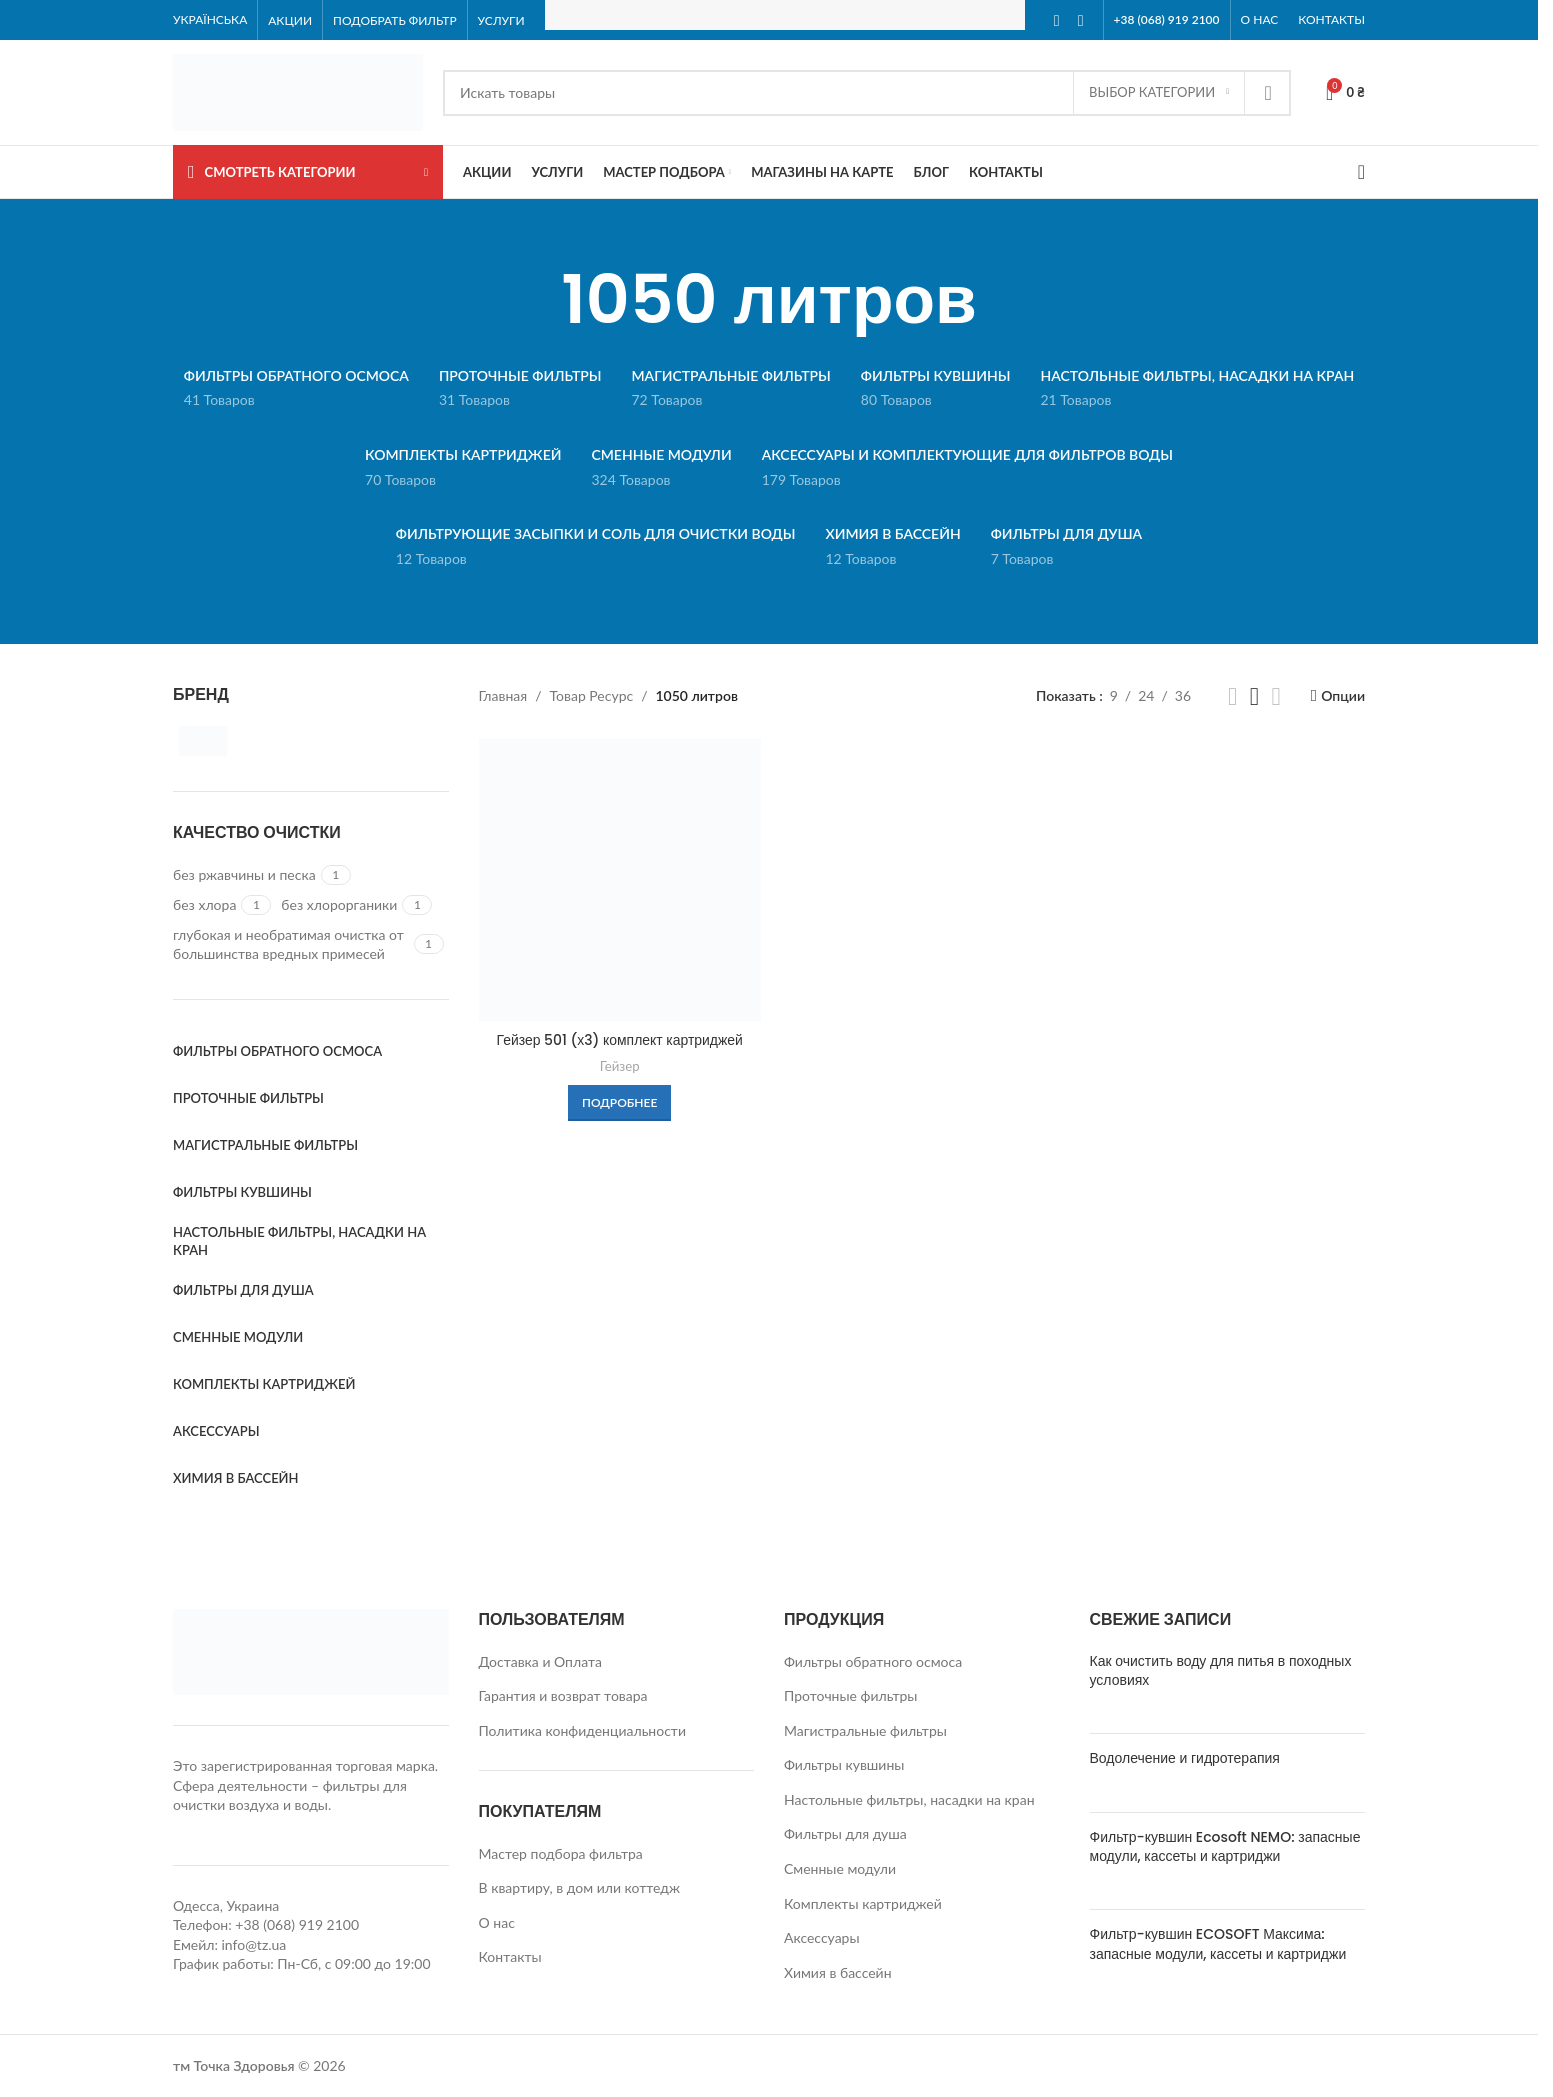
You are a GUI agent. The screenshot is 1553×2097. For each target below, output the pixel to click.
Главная (503, 695)
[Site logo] (298, 90)
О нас (497, 1922)
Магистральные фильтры (865, 1730)
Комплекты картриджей (863, 1903)
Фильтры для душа (845, 1833)
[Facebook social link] (1057, 20)
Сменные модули (840, 1868)
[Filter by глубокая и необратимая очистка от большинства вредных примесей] (291, 944)
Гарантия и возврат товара (563, 1695)
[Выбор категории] (1159, 93)
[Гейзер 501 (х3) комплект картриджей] (620, 880)
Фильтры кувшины (844, 1764)
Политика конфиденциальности (583, 1730)
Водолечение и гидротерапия (1185, 1758)
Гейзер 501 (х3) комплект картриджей (619, 1039)
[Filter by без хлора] (204, 905)
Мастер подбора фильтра (561, 1853)
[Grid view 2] (1232, 696)
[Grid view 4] (1276, 696)
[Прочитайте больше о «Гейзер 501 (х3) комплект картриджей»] (619, 1102)
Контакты (510, 1956)
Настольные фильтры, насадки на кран (909, 1799)
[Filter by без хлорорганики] (339, 905)
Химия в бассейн (838, 1972)
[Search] (867, 93)
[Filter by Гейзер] (238, 741)
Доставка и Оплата (540, 1661)
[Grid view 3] (1254, 696)
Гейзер (620, 1065)
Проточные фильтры (850, 1695)
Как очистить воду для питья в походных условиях (1221, 1671)
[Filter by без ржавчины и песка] (244, 875)
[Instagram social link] (1081, 20)
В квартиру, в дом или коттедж (580, 1887)
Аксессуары (822, 1937)
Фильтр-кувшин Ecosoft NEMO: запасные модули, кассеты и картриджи (1225, 1847)
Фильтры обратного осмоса (873, 1661)
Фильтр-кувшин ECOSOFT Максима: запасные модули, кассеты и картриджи (1218, 1944)
